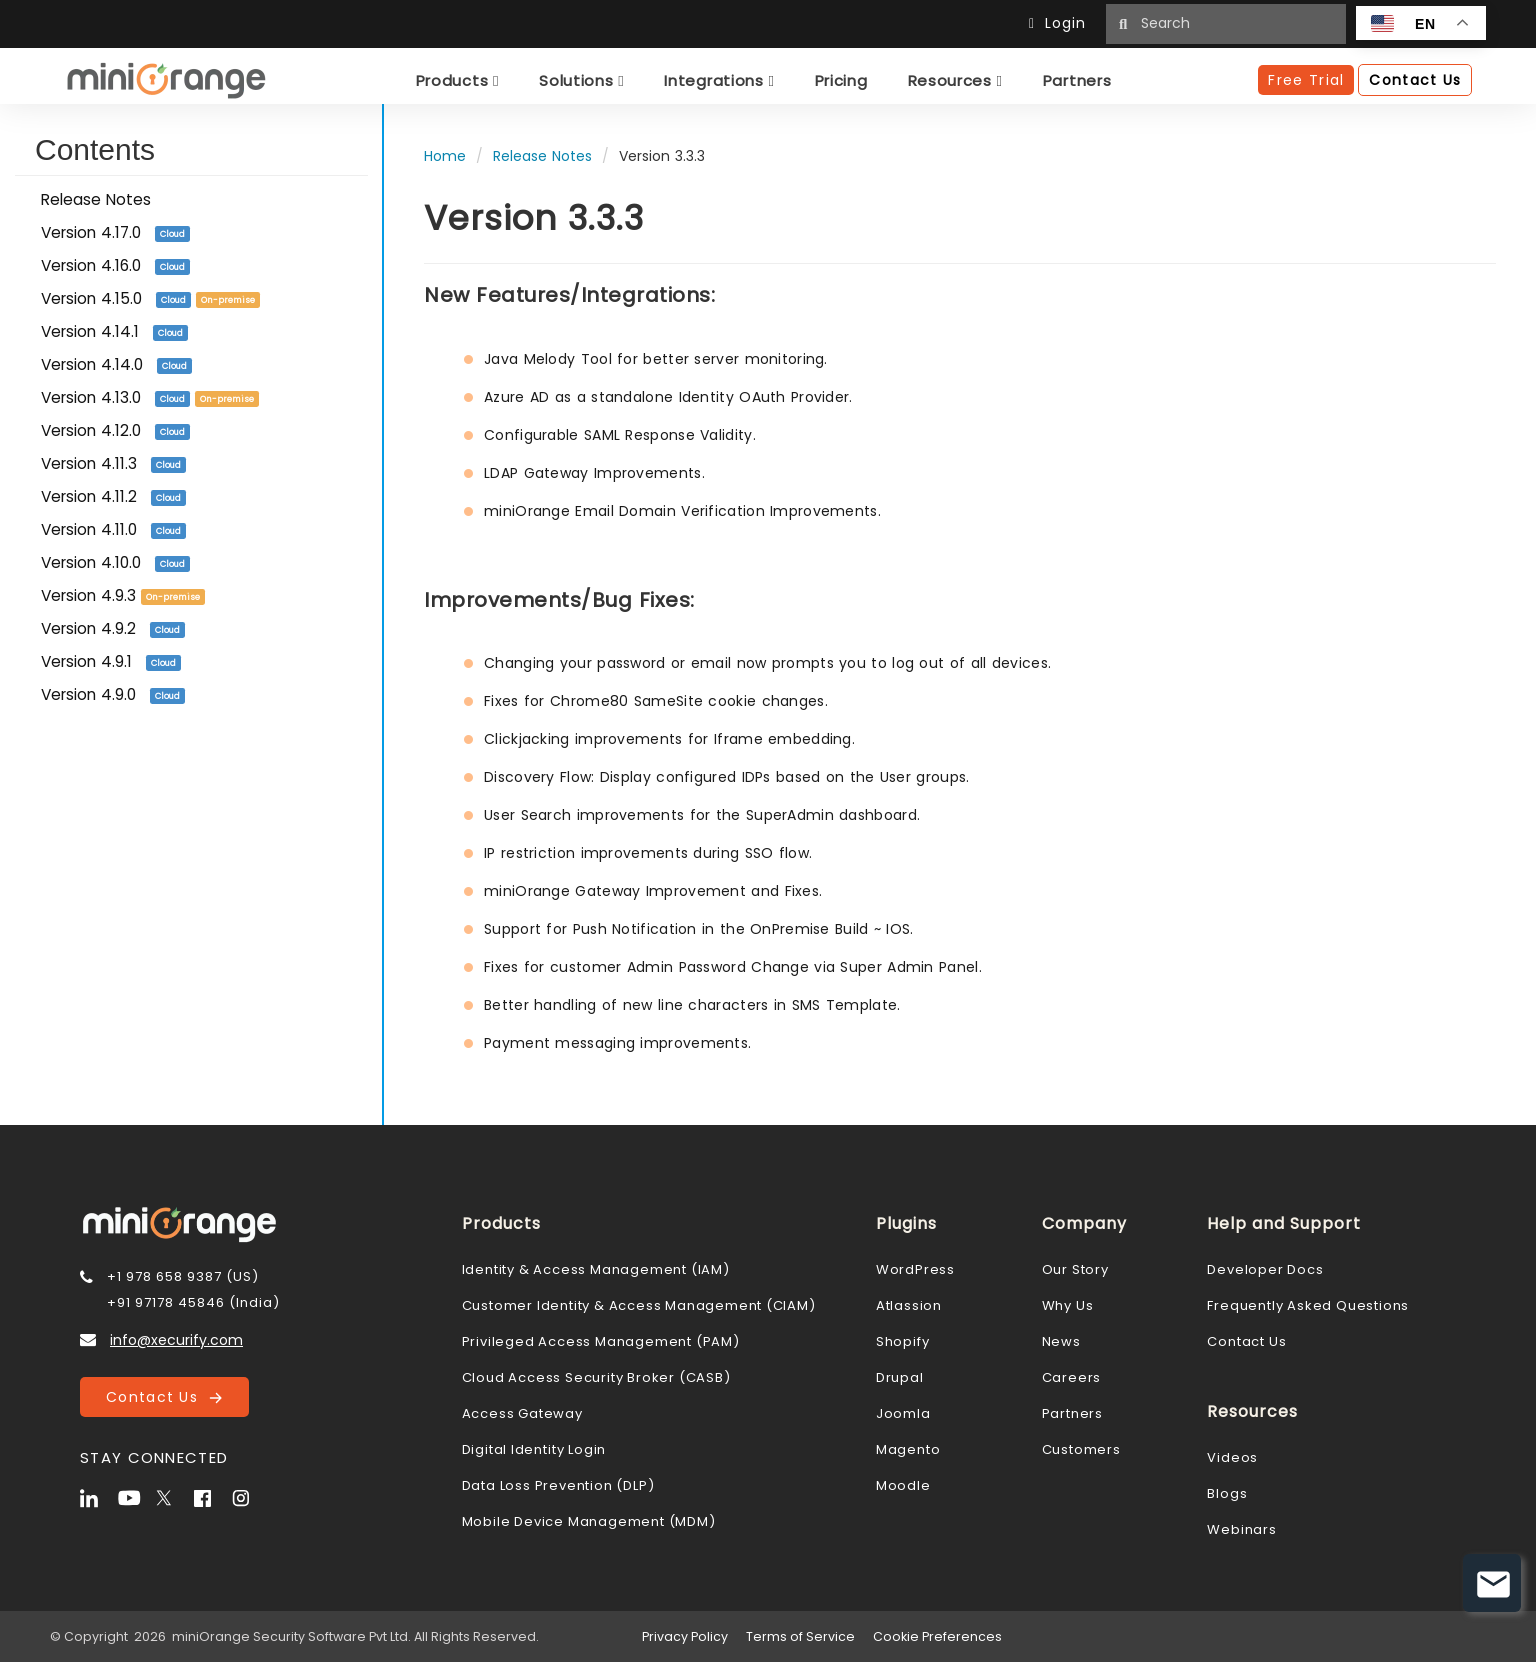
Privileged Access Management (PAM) (601, 1341)
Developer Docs (1265, 1269)
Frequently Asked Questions (1308, 1305)
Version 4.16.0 (115, 265)
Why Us (1068, 1305)
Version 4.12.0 (115, 430)
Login (1062, 23)
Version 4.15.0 (150, 298)
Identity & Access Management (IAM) (596, 1269)
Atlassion (909, 1305)
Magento (908, 1449)
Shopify (903, 1341)
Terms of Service (800, 1636)
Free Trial (1306, 80)
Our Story (1075, 1269)
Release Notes (96, 199)
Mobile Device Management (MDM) (589, 1521)
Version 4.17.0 (115, 232)
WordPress (915, 1269)
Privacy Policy (685, 1636)
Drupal (900, 1377)
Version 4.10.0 (115, 562)
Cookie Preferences (937, 1636)
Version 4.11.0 (113, 529)
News (1061, 1341)
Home (445, 156)
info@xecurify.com (176, 1340)
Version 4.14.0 (116, 364)
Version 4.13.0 (150, 397)
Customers (1081, 1449)
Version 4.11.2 (113, 496)
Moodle (903, 1485)
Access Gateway (522, 1413)
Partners (1072, 1413)
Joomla (903, 1413)
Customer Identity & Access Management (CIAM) (639, 1305)
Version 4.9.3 (123, 595)
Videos (1232, 1457)
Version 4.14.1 (114, 331)
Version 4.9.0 (113, 694)
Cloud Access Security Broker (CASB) (596, 1377)
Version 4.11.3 (113, 463)
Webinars (1241, 1529)
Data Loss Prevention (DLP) (558, 1485)
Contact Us (164, 1397)
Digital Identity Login (534, 1449)
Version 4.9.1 (111, 661)
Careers (1072, 1377)
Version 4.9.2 (113, 628)
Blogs (1227, 1493)
